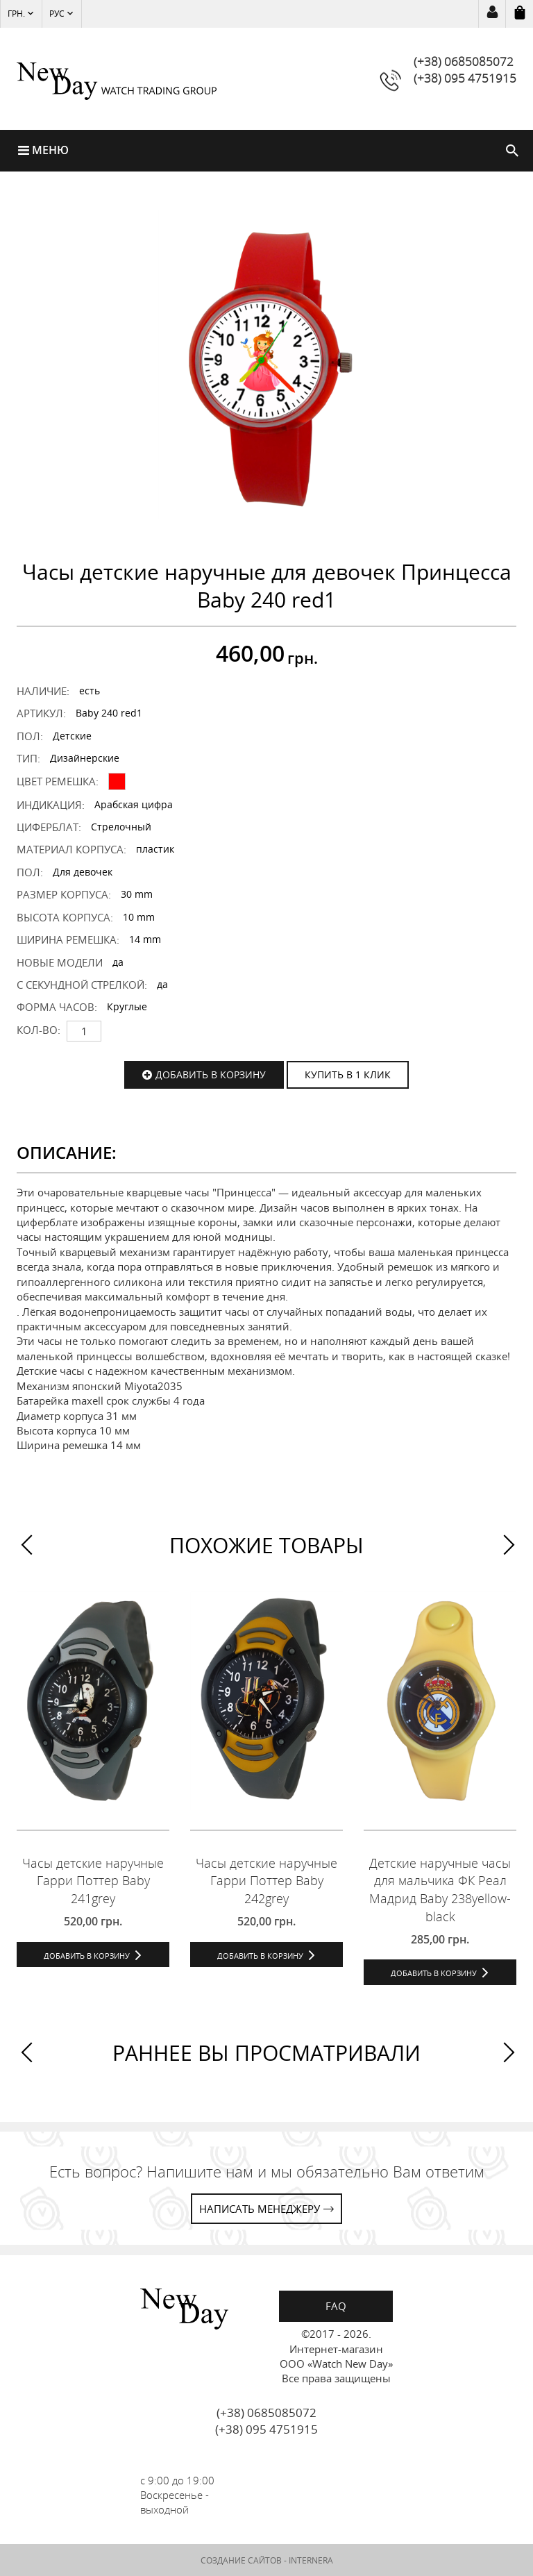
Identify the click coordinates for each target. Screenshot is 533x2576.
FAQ (335, 2306)
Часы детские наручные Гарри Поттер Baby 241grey (93, 1880)
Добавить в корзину (210, 1074)
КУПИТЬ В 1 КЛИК (348, 1074)
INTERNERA (311, 2560)
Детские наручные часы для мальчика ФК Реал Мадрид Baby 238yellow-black (440, 1889)
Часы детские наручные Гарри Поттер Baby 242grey (266, 1880)
